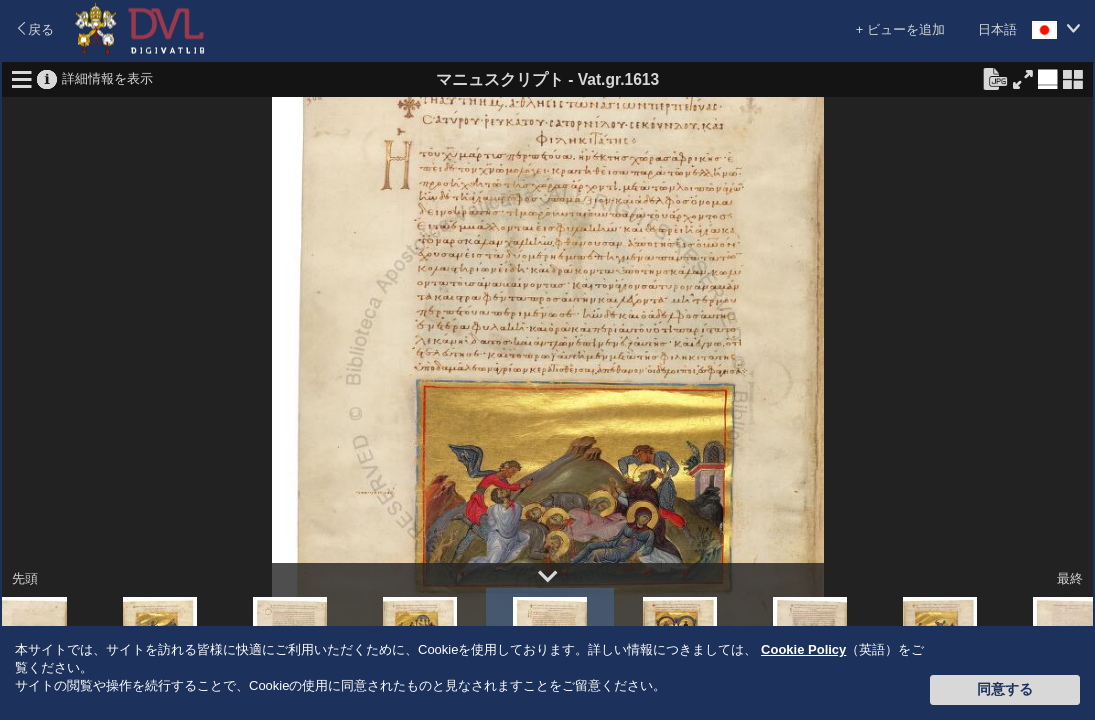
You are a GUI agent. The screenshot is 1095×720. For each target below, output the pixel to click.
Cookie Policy (803, 649)
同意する (1005, 689)
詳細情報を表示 (107, 77)
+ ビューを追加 (900, 29)
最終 (1070, 578)
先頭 (25, 578)
